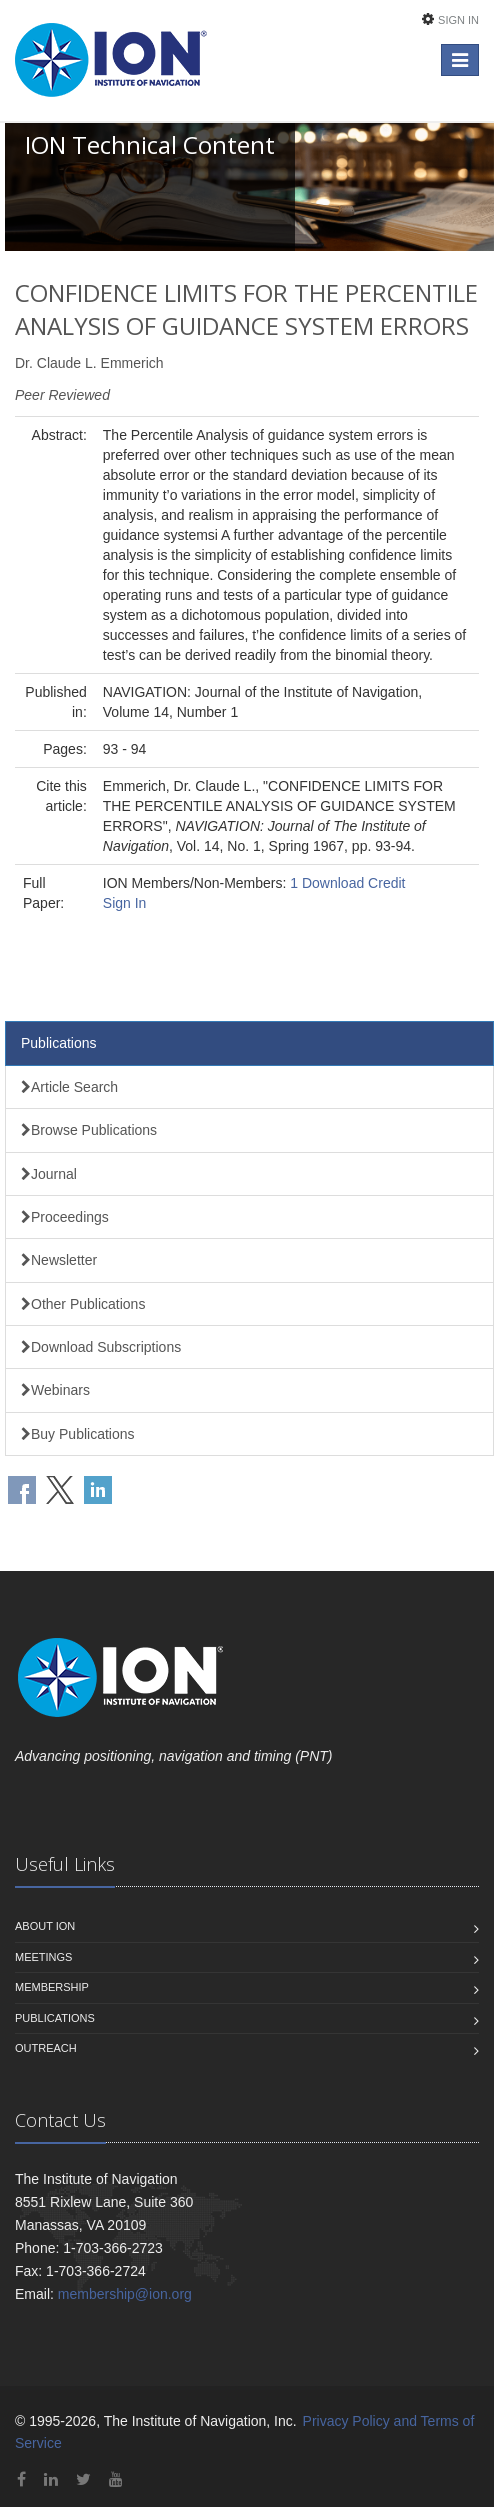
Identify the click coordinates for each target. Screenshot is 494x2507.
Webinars (55, 1390)
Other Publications (83, 1304)
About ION (45, 1926)
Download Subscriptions (101, 1347)
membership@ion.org (125, 2294)
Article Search (69, 1087)
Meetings (43, 1957)
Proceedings (65, 1217)
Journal (49, 1174)
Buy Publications (78, 1434)
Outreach (46, 2048)
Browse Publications (89, 1130)
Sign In (458, 20)
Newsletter (59, 1260)
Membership (52, 1987)
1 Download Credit (347, 883)
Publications (59, 1043)
